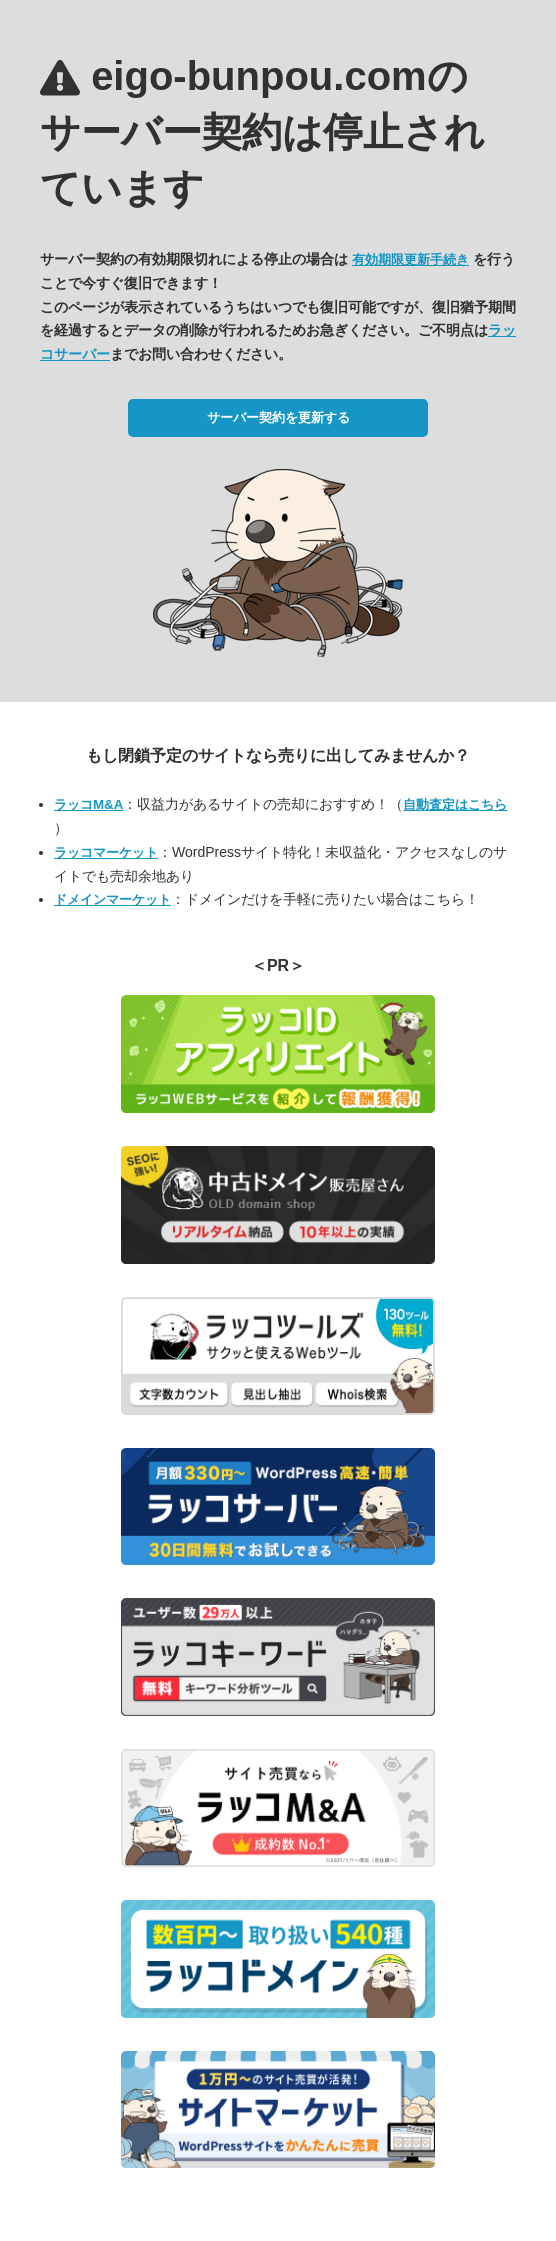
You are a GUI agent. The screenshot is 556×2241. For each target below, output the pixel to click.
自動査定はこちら (455, 804)
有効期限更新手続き (410, 259)
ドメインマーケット (112, 899)
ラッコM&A (88, 804)
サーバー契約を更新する (278, 417)
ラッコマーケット (106, 852)
